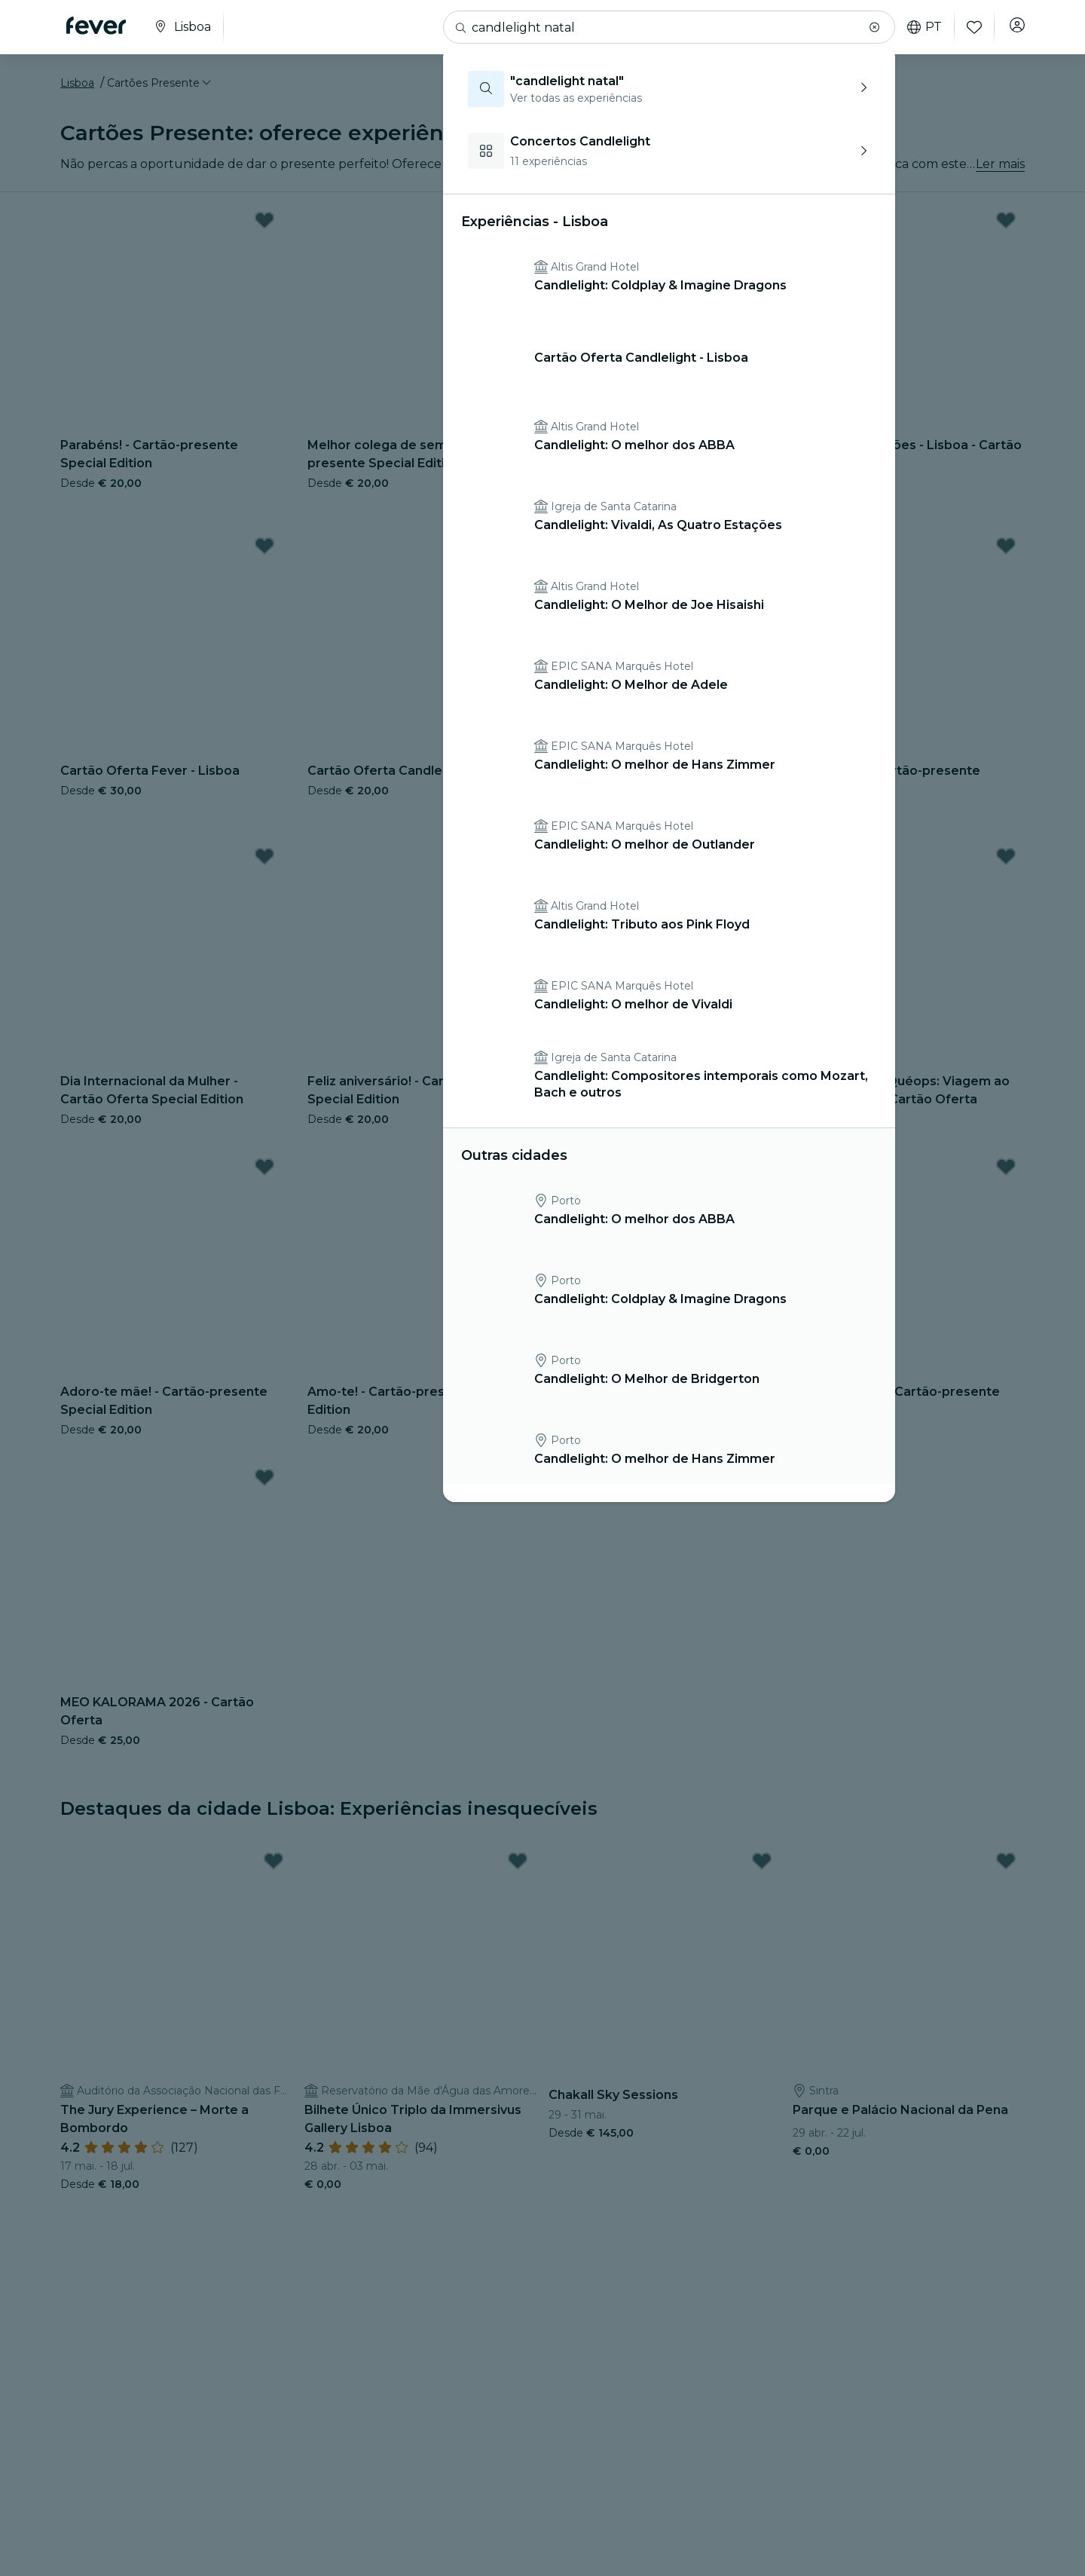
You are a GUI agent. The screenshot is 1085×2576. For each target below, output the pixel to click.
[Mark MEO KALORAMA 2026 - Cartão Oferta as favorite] (264, 1486)
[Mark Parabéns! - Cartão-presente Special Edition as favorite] (264, 229)
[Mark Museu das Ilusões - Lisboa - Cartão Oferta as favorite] (1006, 229)
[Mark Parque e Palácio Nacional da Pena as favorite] (1006, 1870)
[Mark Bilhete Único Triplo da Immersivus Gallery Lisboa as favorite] (517, 1870)
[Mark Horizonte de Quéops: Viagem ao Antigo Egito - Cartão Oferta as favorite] (1006, 865)
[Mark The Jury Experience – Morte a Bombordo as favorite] (273, 1870)
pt (918, 27)
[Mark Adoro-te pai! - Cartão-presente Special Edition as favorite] (1006, 1176)
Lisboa (77, 92)
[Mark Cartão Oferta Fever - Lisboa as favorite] (264, 554)
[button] (868, 27)
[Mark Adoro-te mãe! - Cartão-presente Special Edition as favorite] (264, 1176)
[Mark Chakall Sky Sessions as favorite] (762, 1870)
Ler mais (1000, 173)
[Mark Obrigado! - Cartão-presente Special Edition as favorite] (1006, 554)
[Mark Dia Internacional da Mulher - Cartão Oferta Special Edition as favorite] (264, 865)
